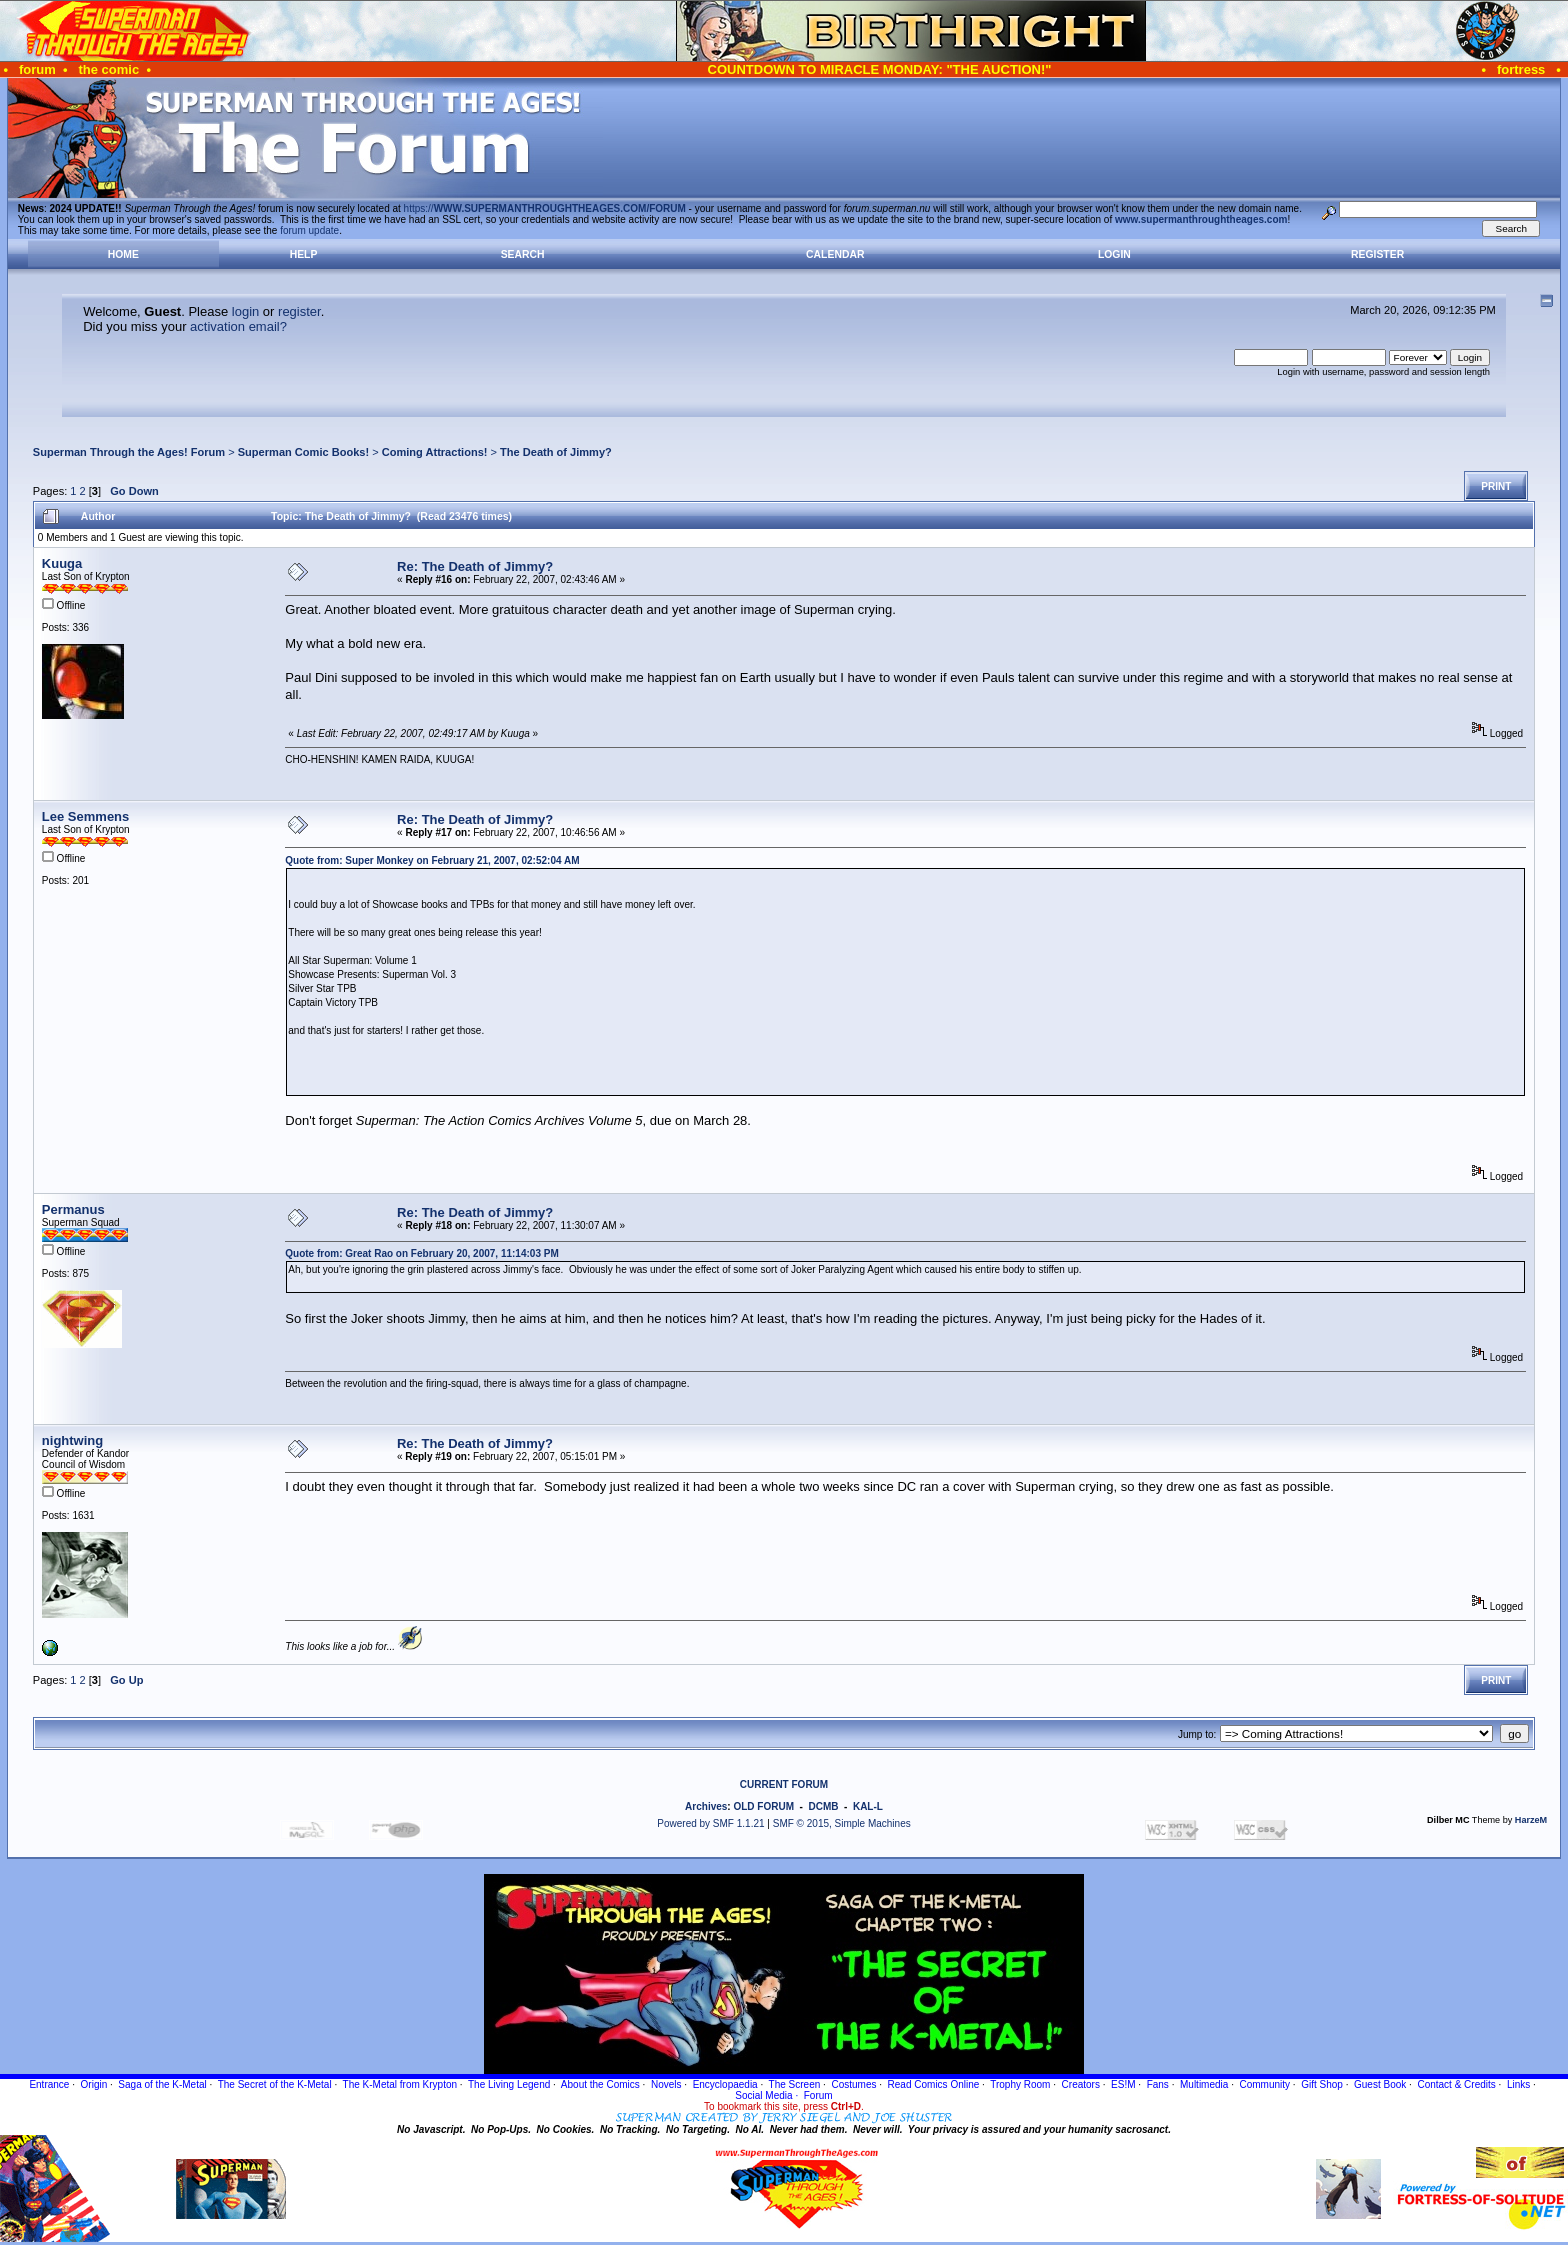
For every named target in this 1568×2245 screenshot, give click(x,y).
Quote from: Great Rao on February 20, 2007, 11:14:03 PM (421, 1253)
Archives (706, 1806)
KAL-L (868, 1806)
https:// (545, 208)
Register (1377, 254)
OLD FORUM (763, 1806)
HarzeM (1531, 1820)
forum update (309, 230)
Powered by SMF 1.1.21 (710, 1823)
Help (304, 254)
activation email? (238, 326)
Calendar (835, 254)
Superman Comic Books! (303, 452)
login (245, 311)
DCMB (823, 1806)
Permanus (73, 1209)
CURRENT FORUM (784, 1784)
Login (1114, 254)
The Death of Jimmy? (556, 452)
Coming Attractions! (435, 452)
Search (523, 254)
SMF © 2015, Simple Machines (842, 1823)
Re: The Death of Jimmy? (475, 566)
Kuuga (62, 563)
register (299, 311)
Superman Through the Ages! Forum (129, 452)
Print (1496, 486)
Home (123, 254)
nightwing (72, 1440)
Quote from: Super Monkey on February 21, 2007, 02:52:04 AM (432, 860)
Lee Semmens (85, 816)
